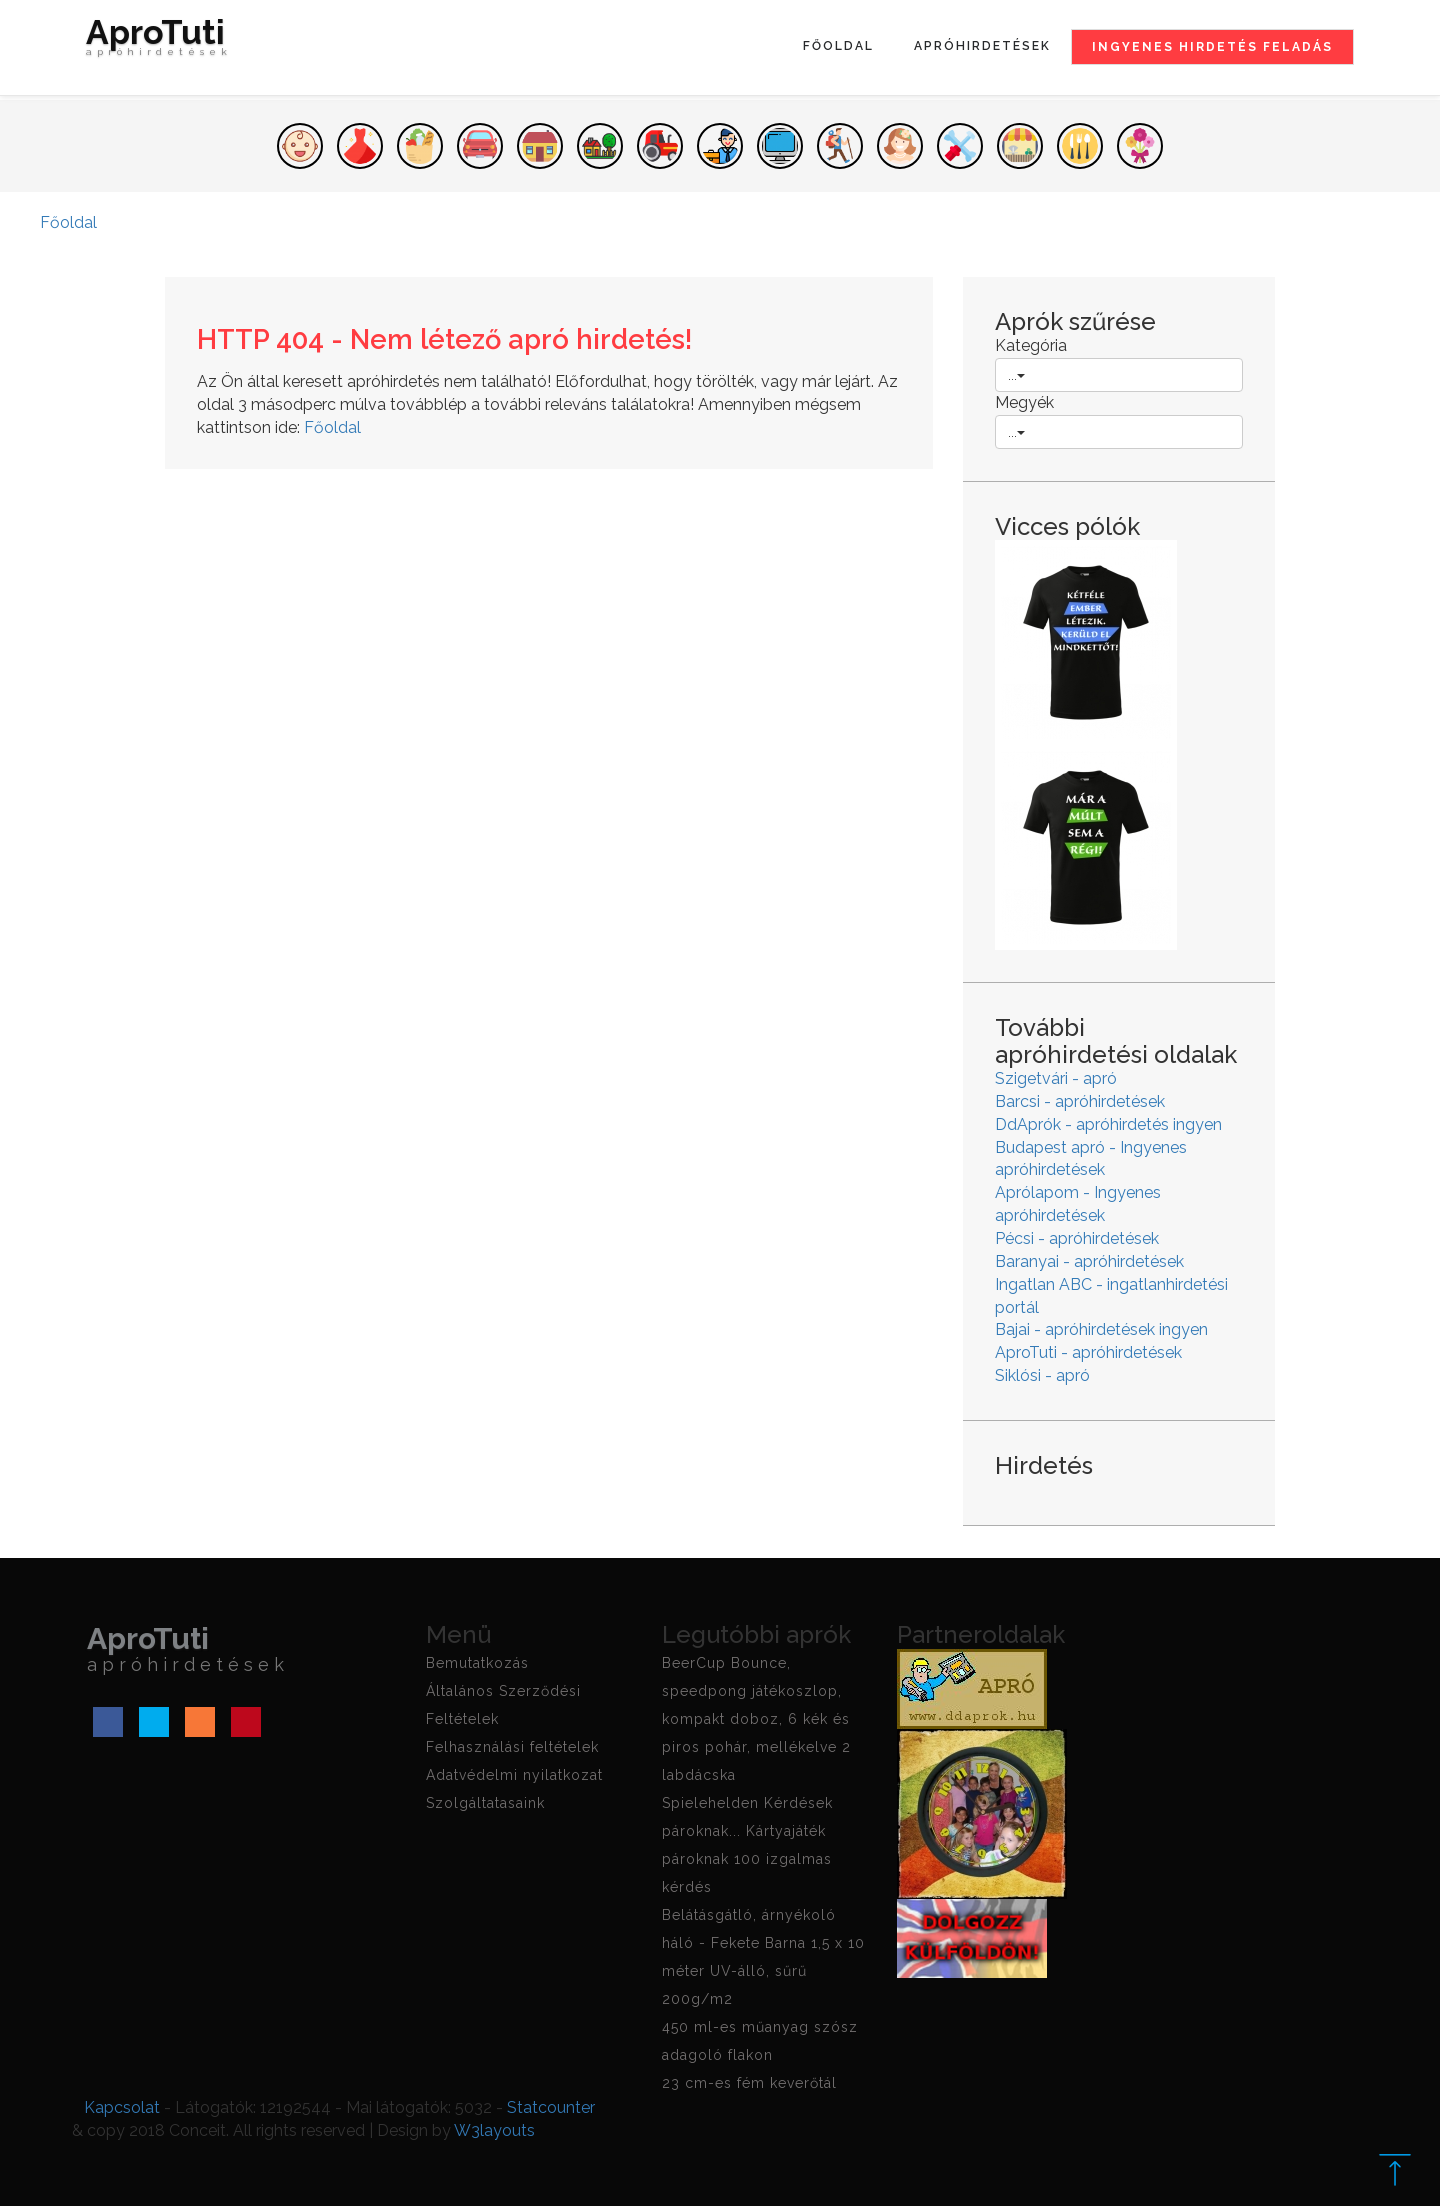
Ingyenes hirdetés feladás (1212, 47)
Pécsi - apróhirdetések (1077, 1238)
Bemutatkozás (477, 1663)
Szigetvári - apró (1056, 1078)
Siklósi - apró (1042, 1375)
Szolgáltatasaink (485, 1803)
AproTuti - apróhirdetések (1088, 1352)
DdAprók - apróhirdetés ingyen (1108, 1124)
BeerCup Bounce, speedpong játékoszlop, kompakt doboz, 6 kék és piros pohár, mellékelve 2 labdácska (756, 1719)
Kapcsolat (122, 2107)
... (1016, 375)
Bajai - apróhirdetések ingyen (1101, 1329)
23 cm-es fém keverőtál (749, 2083)
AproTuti (159, 42)
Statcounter (551, 2107)
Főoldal (838, 46)
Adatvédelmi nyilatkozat (514, 1775)
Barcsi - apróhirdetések (1080, 1101)
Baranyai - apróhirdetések (1089, 1261)
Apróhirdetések (982, 46)
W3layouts (494, 2130)
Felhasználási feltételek (512, 1747)
